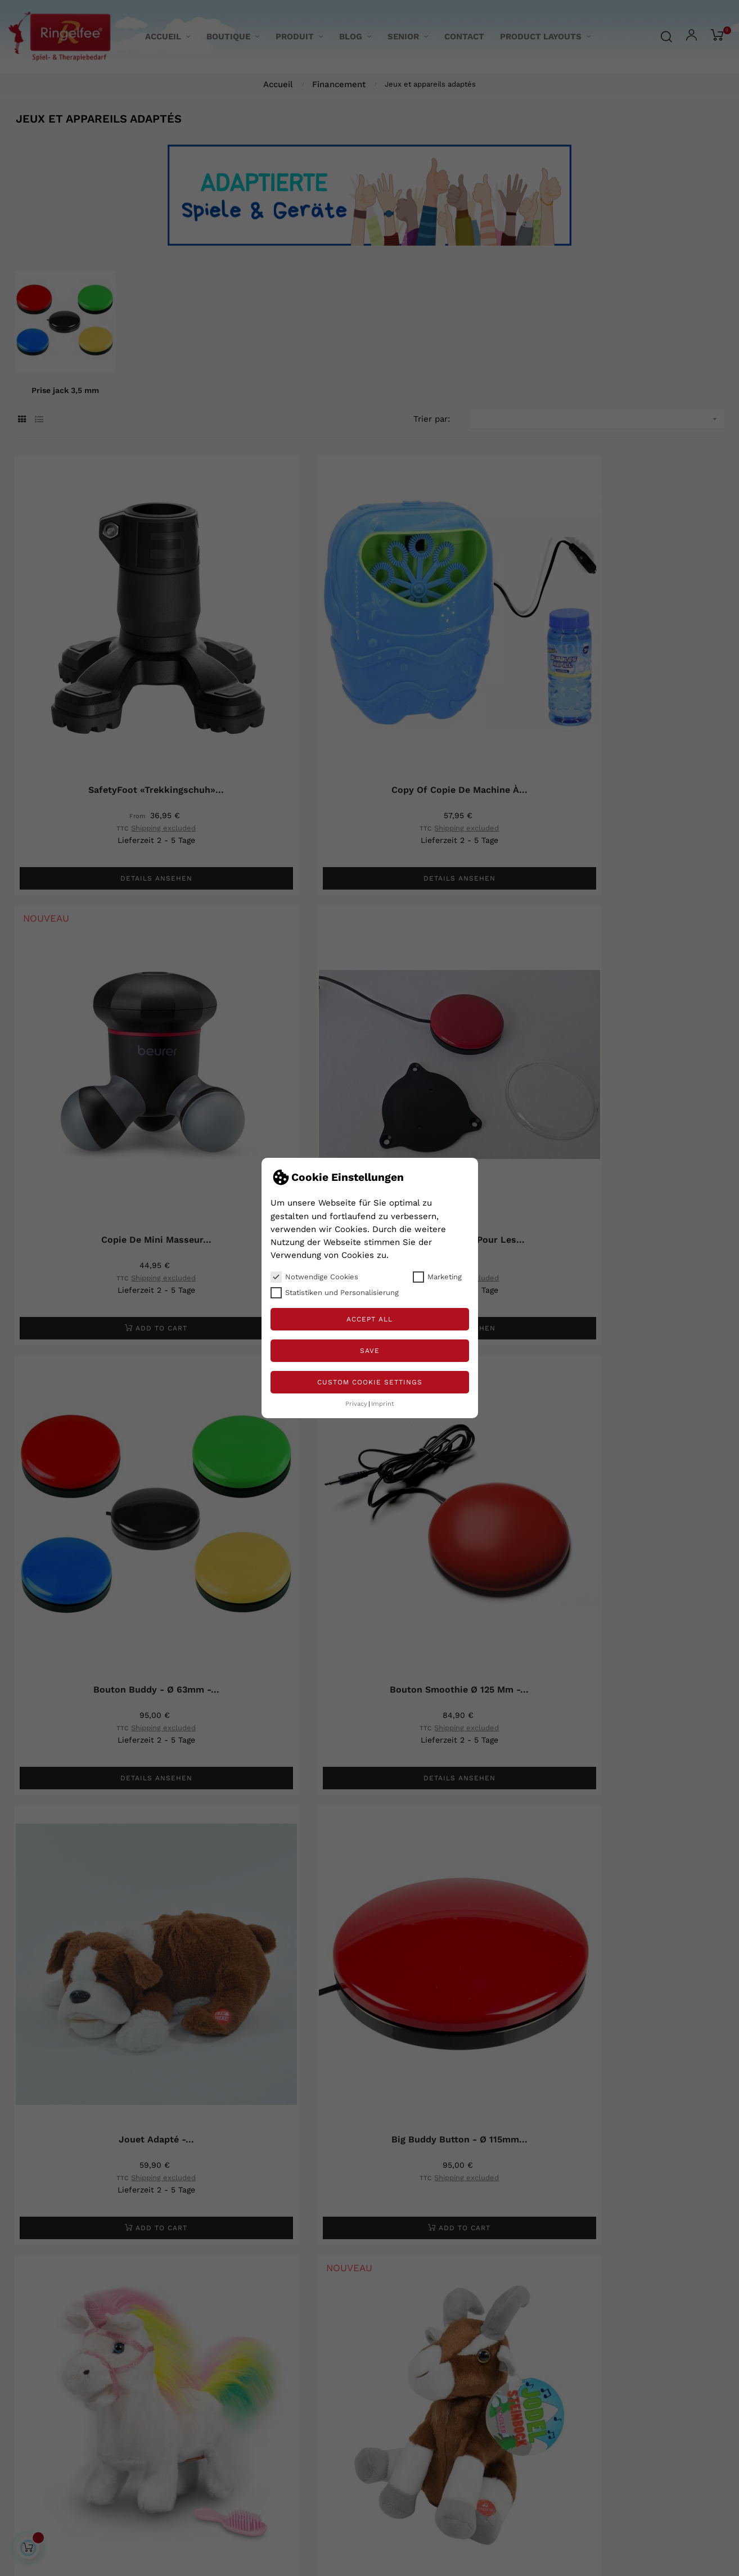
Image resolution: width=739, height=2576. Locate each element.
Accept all (369, 1319)
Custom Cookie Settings (369, 1382)
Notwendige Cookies (314, 1277)
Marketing (437, 1277)
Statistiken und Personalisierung (335, 1292)
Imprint (382, 1403)
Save (370, 1351)
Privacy (356, 1403)
